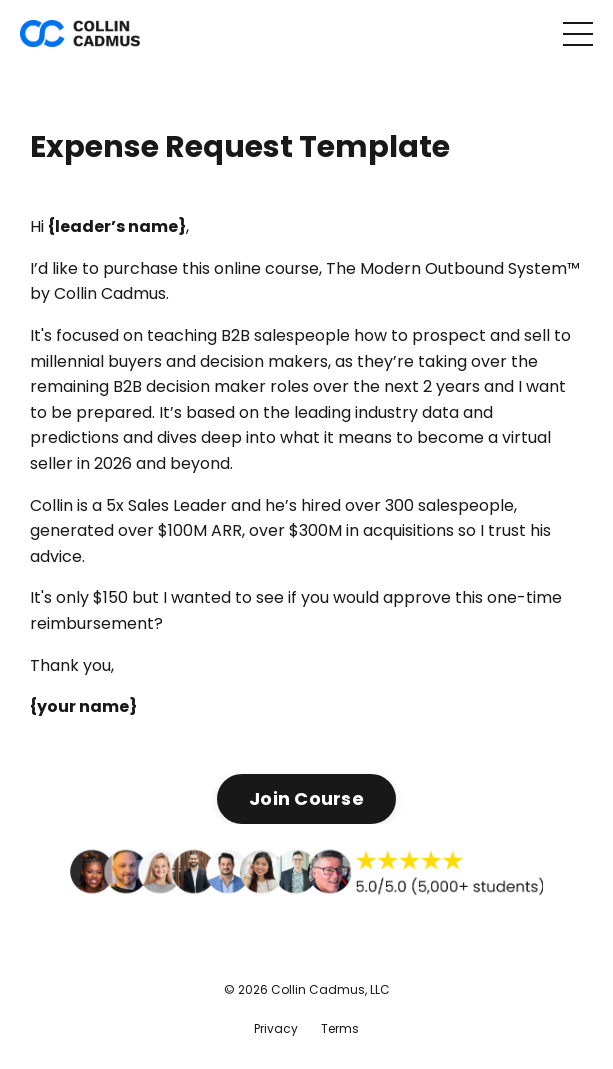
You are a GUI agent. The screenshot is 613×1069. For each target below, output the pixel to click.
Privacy (276, 1028)
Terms (340, 1028)
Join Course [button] (306, 798)
